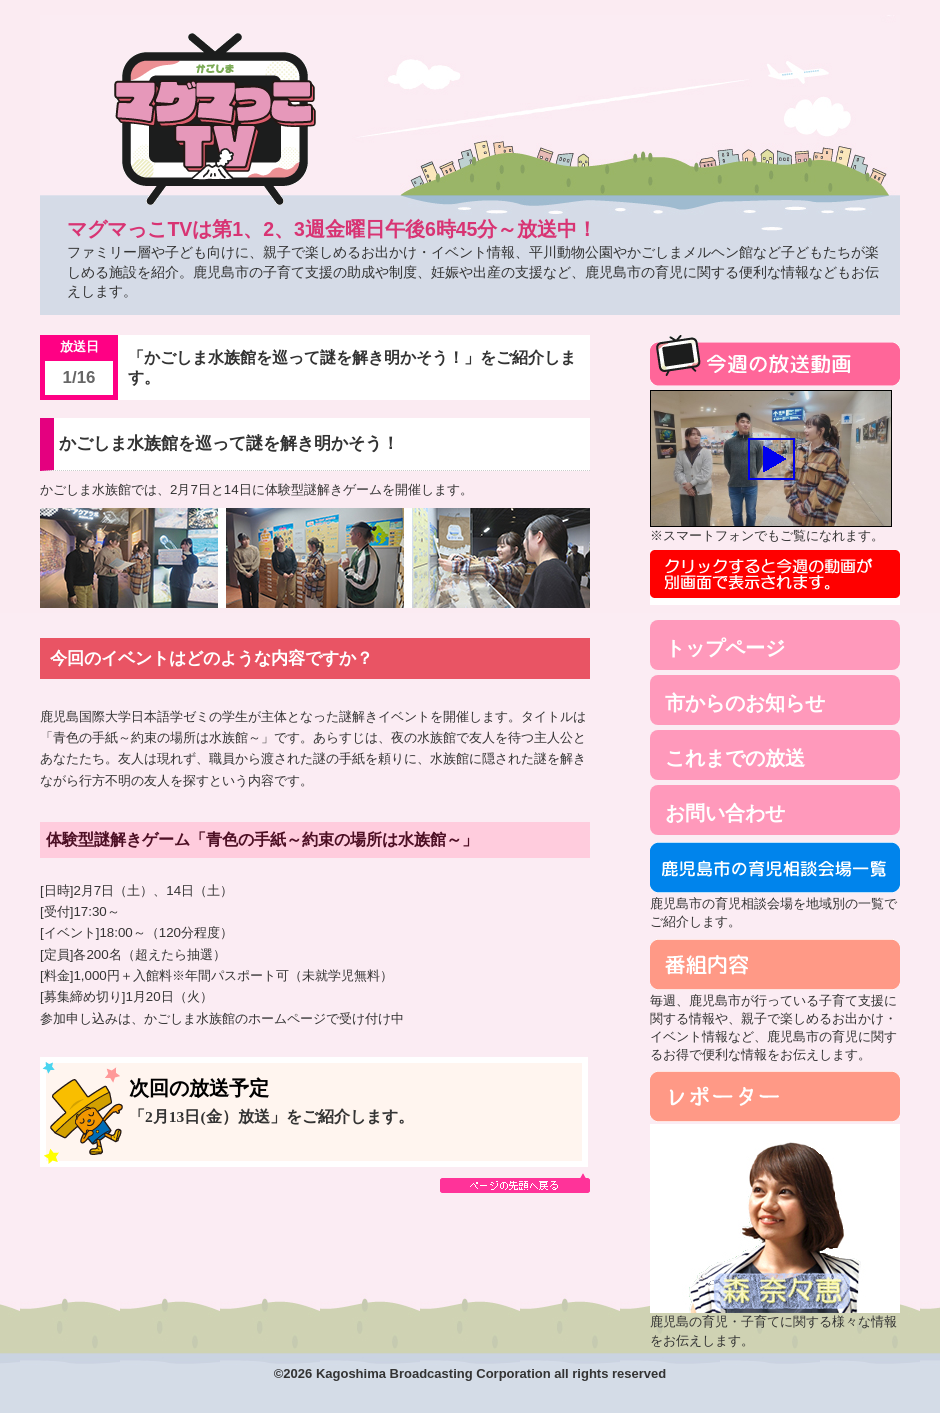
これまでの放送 (735, 758)
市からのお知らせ (745, 703)
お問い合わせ (725, 813)
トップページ (725, 648)
